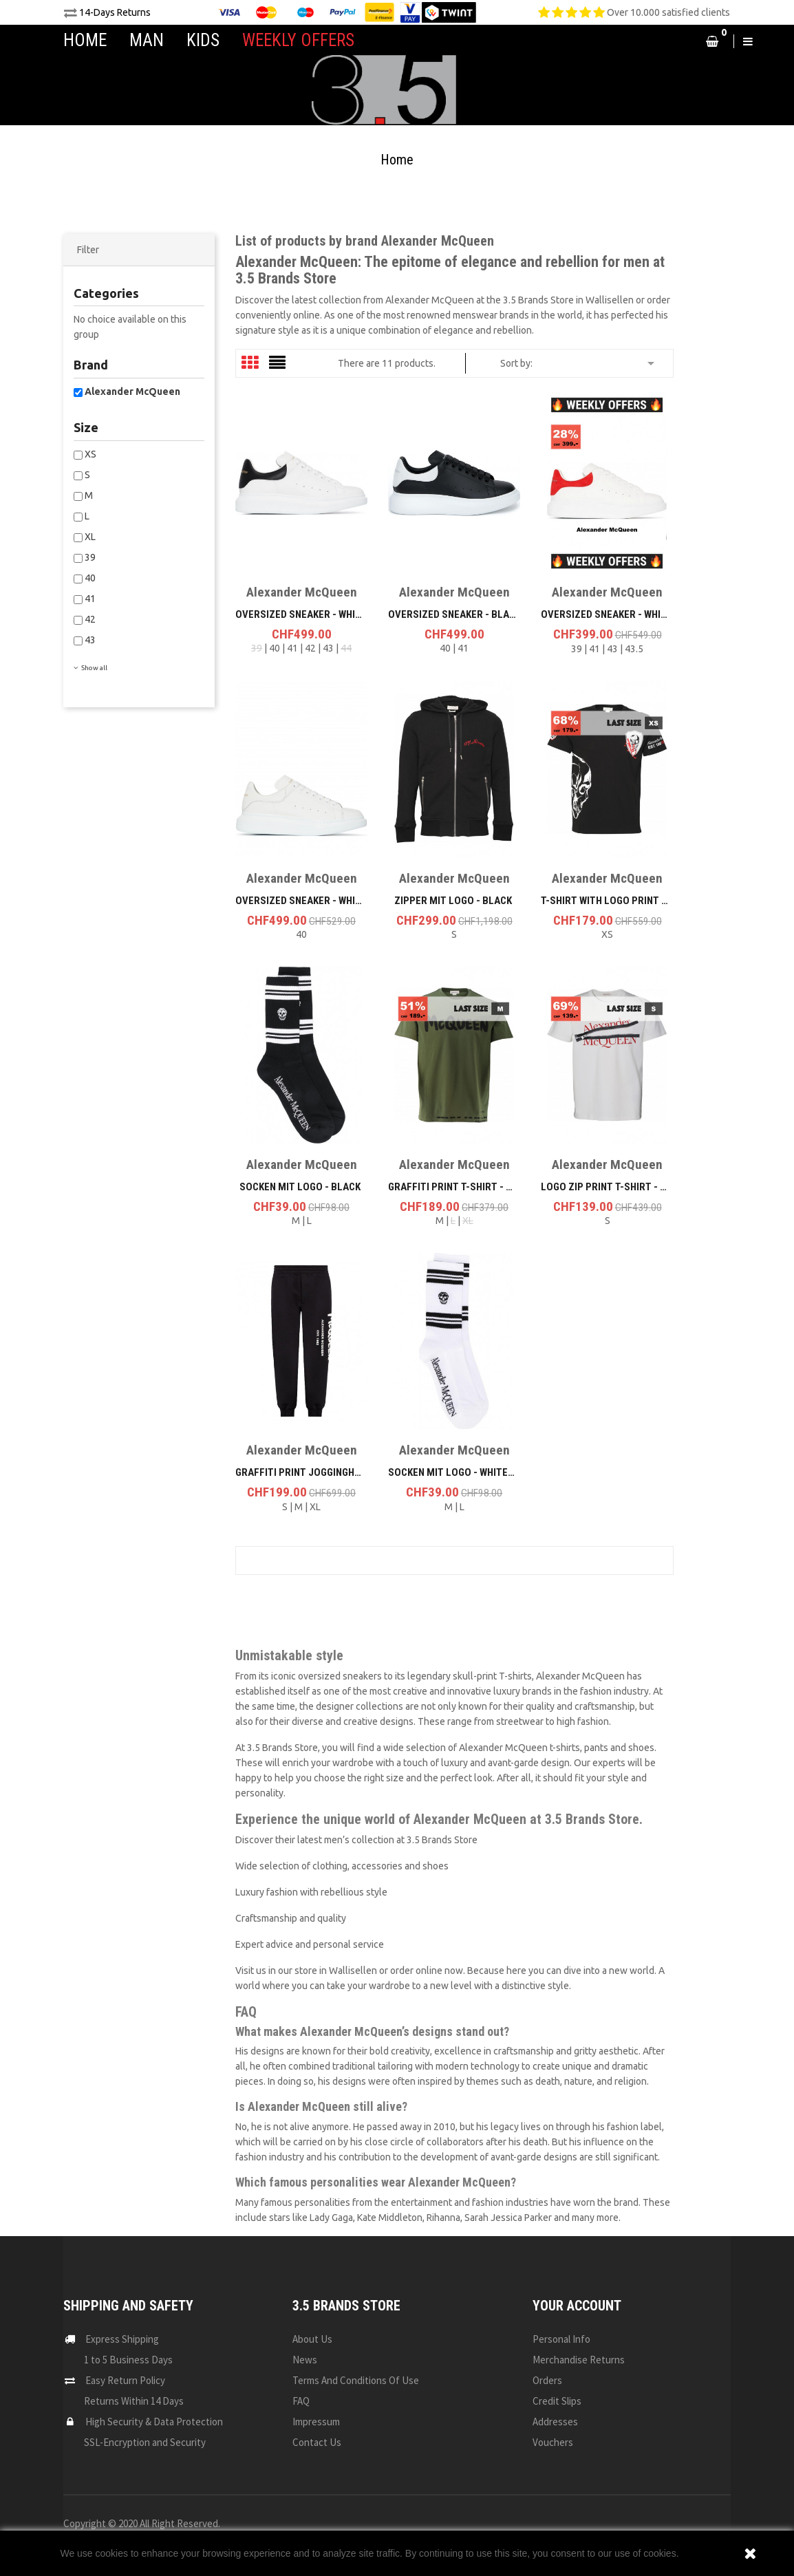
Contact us (316, 2442)
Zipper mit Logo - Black (453, 900)
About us (312, 2339)
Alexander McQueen (132, 391)
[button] (684, 41)
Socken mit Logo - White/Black (464, 1472)
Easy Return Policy (125, 2380)
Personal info (561, 2339)
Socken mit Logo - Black (300, 1187)
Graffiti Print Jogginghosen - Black (326, 1472)
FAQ (301, 2400)
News (304, 2359)
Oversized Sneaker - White (301, 900)
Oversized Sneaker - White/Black (317, 614)
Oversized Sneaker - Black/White (470, 614)
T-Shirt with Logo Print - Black (619, 900)
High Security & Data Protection (154, 2421)
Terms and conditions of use (355, 2380)
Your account (577, 2305)
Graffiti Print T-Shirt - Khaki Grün (473, 1187)
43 (90, 639)
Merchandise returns (579, 2359)
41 (90, 598)
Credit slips (557, 2400)
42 (90, 619)
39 (90, 557)
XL (90, 536)
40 (90, 577)
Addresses (555, 2421)
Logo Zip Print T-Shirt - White (614, 1187)
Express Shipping (122, 2339)
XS (90, 454)
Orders (547, 2380)
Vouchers (553, 2442)
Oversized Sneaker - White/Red (617, 614)
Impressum (316, 2421)
